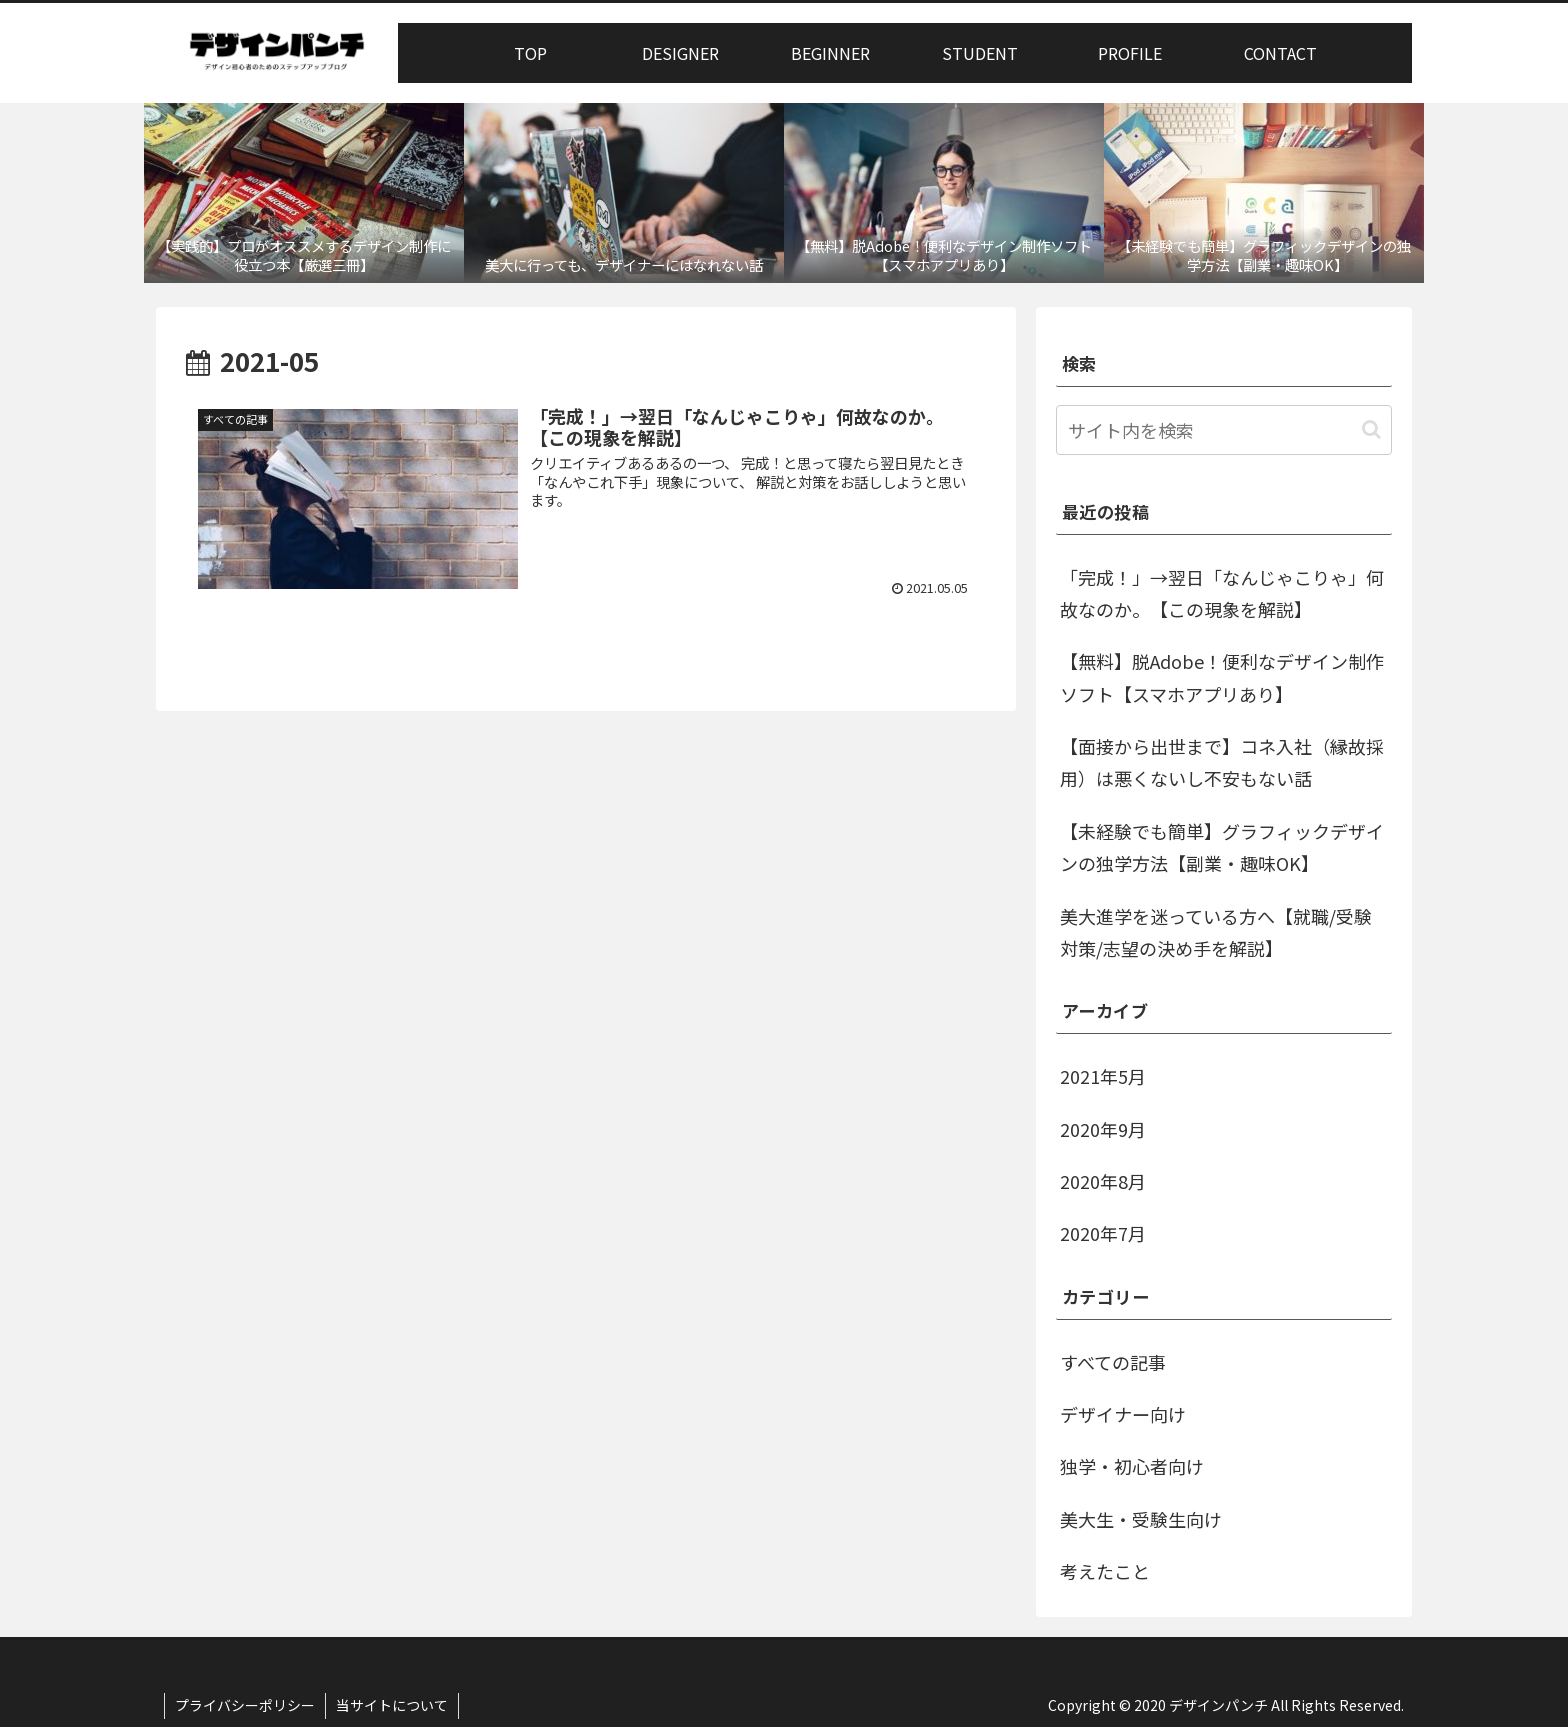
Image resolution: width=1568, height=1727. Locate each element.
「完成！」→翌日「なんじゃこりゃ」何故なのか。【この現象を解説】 (1222, 593)
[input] (1224, 430)
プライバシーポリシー (245, 1705)
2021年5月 (1103, 1076)
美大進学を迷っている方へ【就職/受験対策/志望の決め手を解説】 (1216, 932)
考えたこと (1105, 1571)
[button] (1371, 429)
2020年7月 (1103, 1233)
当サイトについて (392, 1705)
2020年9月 (1103, 1129)
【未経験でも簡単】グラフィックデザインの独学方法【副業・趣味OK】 (1222, 847)
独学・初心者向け (1132, 1466)
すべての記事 (1113, 1362)
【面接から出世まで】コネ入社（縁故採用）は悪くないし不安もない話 (1222, 762)
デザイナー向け (1123, 1414)
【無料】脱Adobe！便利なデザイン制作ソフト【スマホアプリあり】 (1222, 677)
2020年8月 (1103, 1181)
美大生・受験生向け (1141, 1519)
